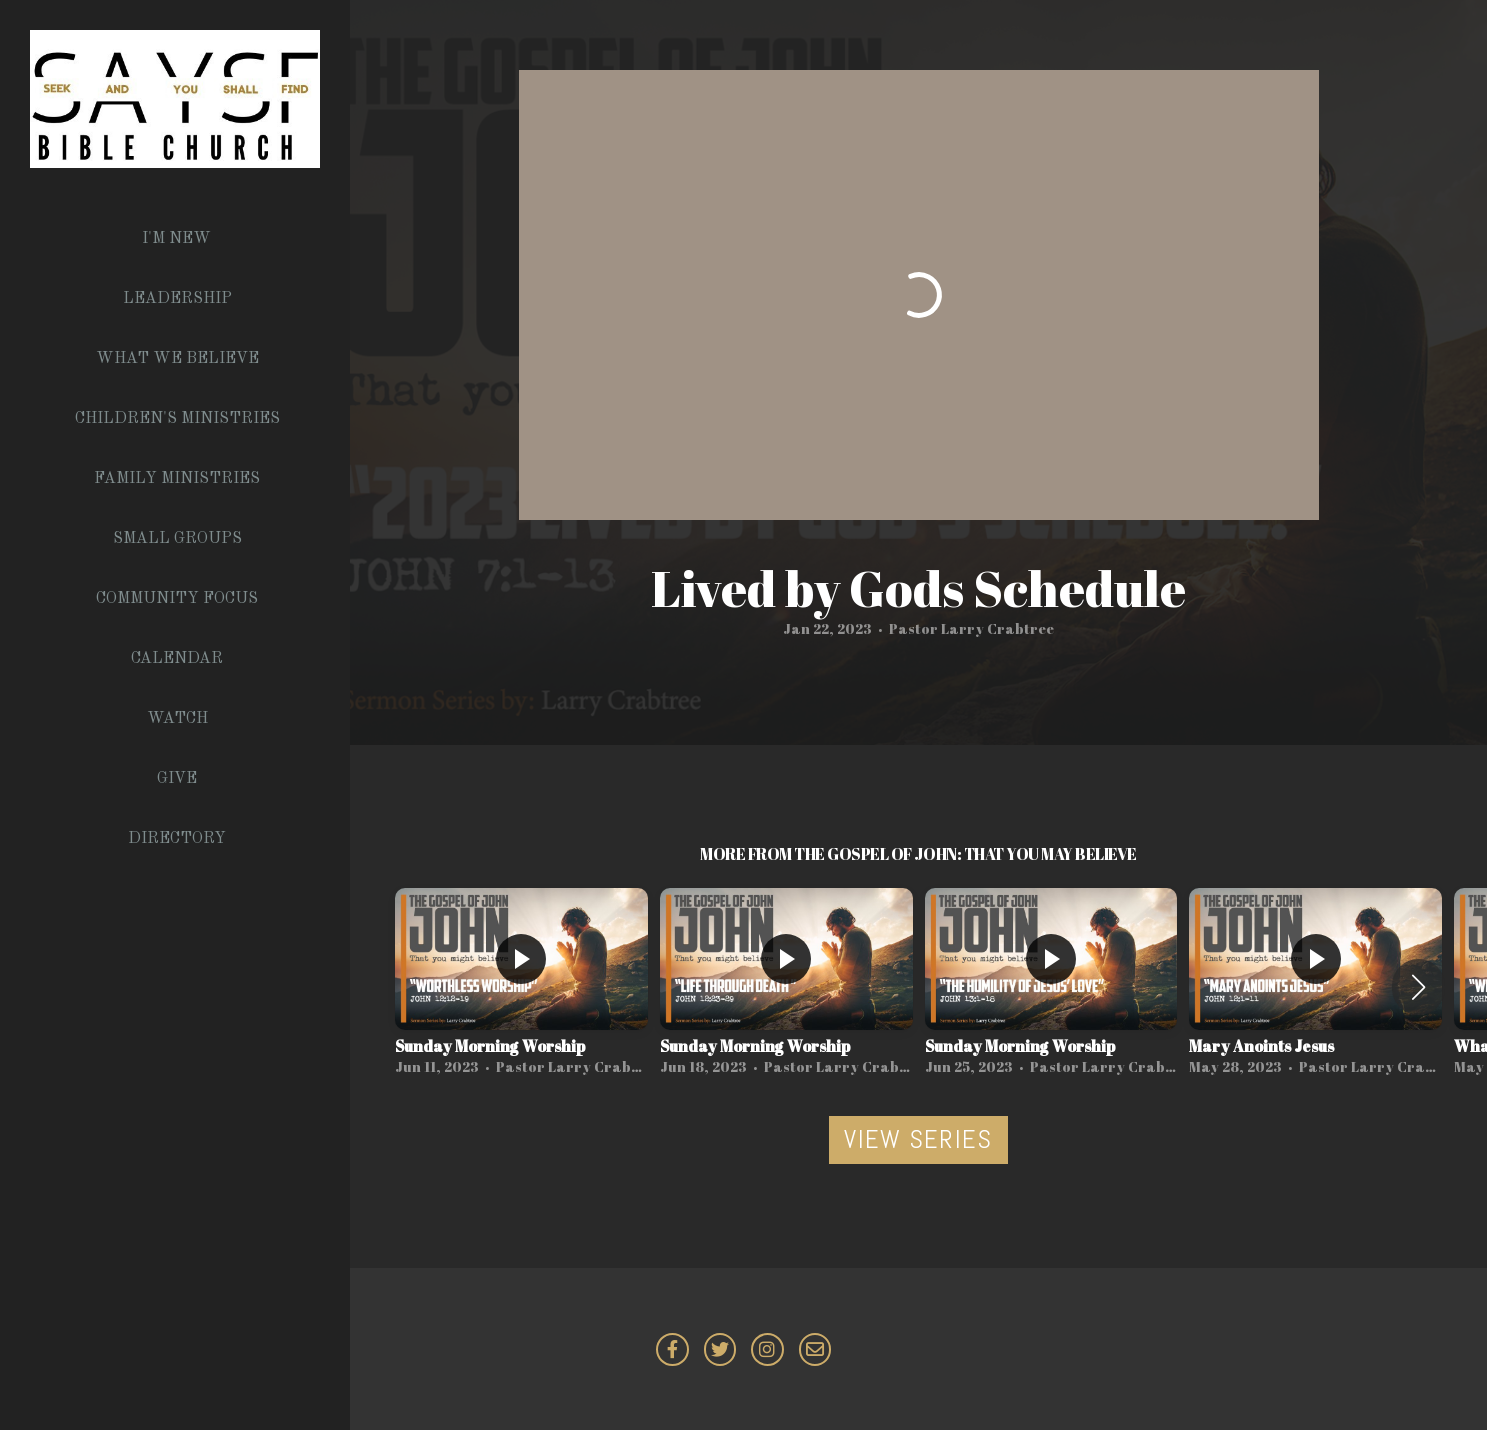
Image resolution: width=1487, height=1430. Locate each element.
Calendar (177, 659)
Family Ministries (177, 479)
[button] (1418, 987)
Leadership (177, 299)
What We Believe (177, 359)
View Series (918, 1139)
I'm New (176, 239)
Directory (177, 839)
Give (177, 779)
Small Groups (177, 539)
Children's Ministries (177, 419)
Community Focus (177, 599)
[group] (521, 987)
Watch (177, 719)
